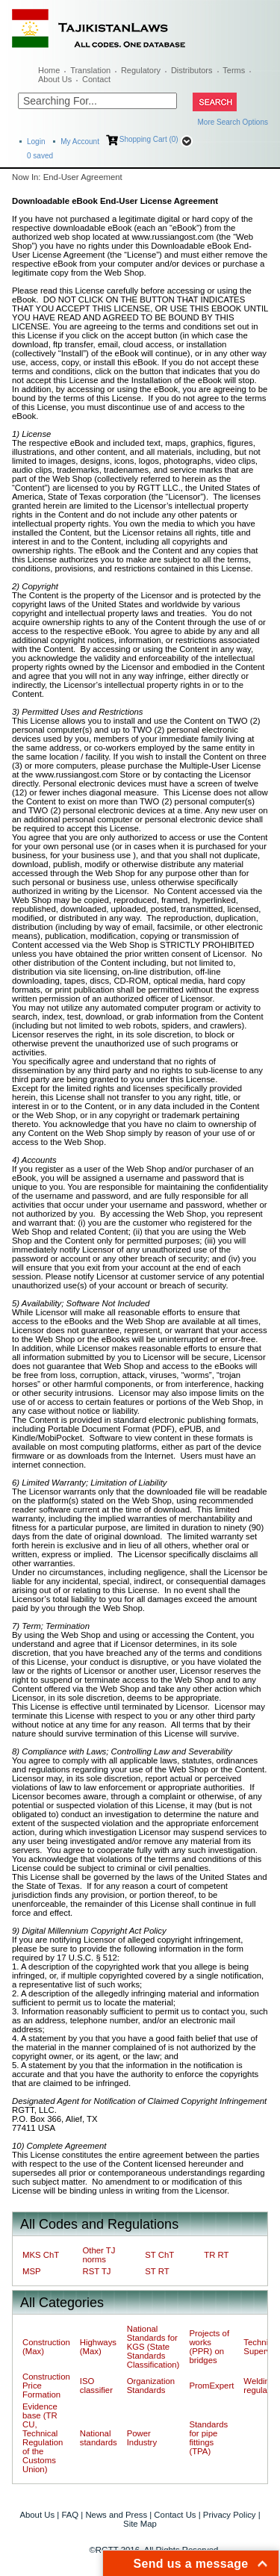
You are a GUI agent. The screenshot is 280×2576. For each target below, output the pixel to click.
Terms (234, 70)
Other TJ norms (98, 2255)
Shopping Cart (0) (148, 139)
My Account (79, 141)
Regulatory (141, 70)
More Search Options (233, 122)
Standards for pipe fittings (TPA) (208, 2438)
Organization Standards (151, 2386)
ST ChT (159, 2254)
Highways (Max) (98, 2347)
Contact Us (175, 2514)
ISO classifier (96, 2386)
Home (49, 70)
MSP (31, 2271)
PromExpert (211, 2385)
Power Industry (142, 2438)
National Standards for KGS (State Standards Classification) (153, 2346)
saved (40, 156)
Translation (90, 70)
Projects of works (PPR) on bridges (209, 2347)
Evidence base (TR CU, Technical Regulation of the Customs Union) (42, 2438)
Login (36, 141)
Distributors (192, 70)
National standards (98, 2438)
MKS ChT (40, 2254)
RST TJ (96, 2271)
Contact (96, 79)
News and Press (116, 2514)
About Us (55, 79)
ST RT (157, 2271)
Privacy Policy (229, 2514)
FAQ (69, 2514)
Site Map (140, 2523)
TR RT (216, 2254)
